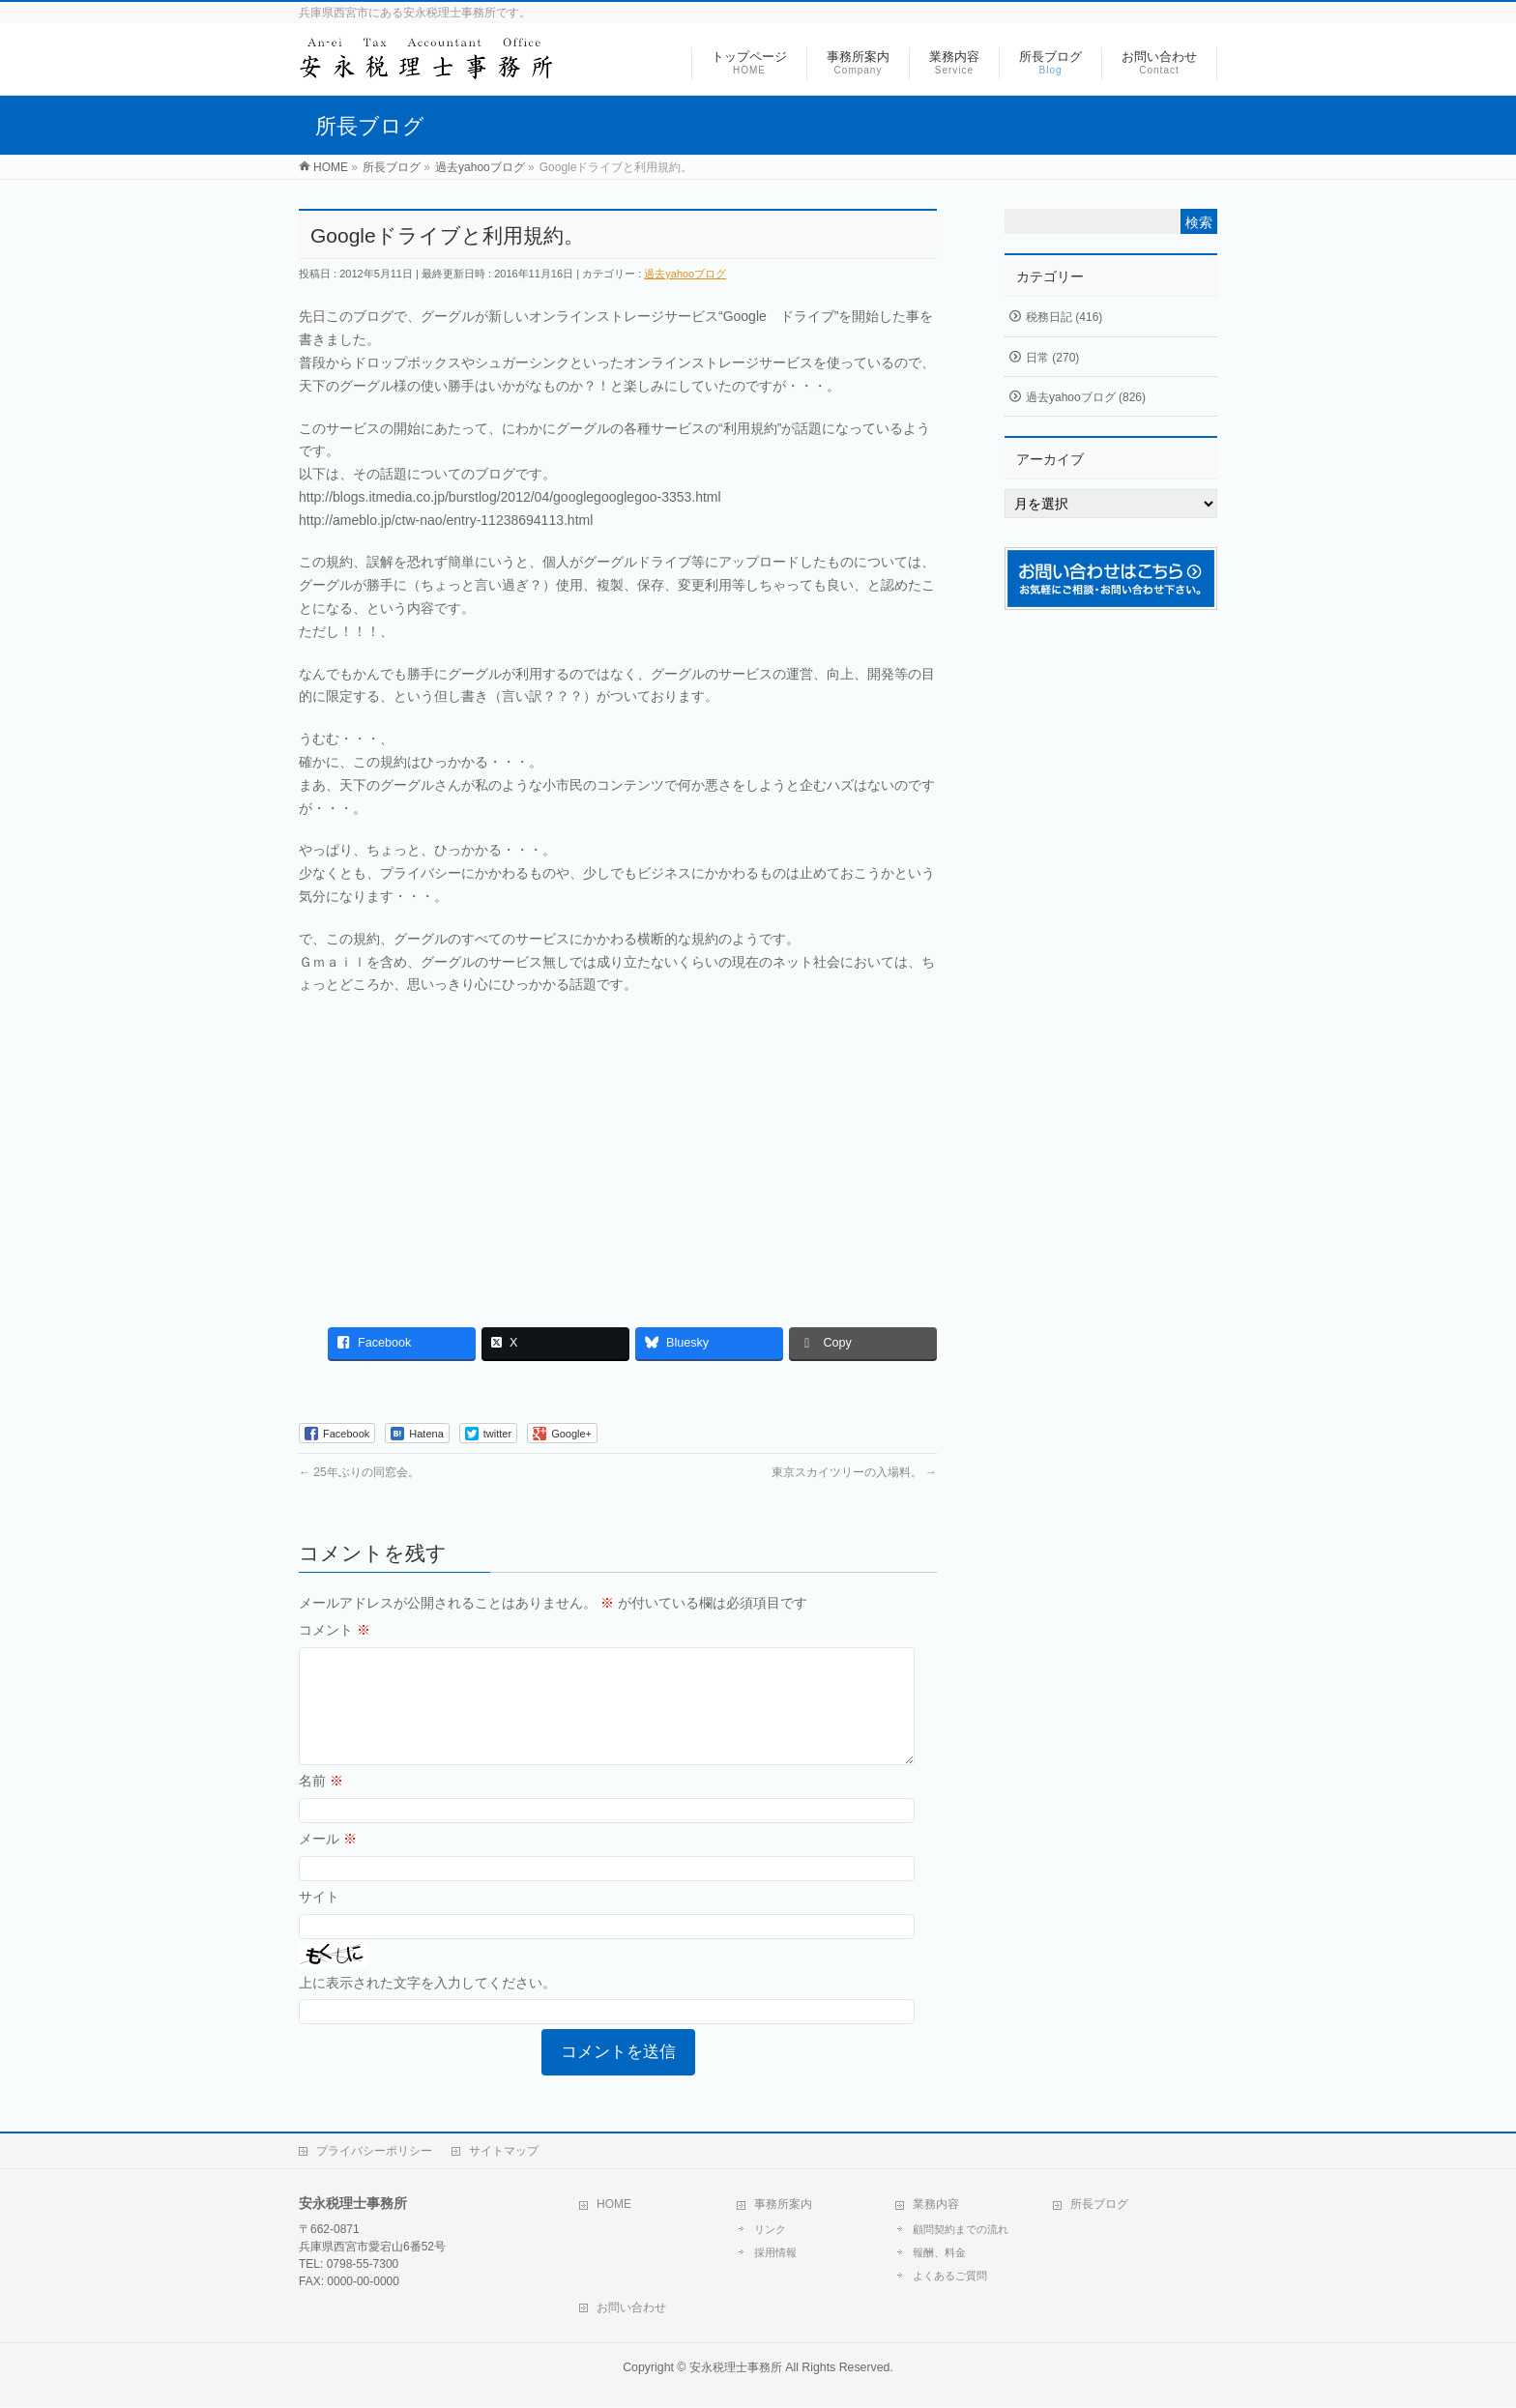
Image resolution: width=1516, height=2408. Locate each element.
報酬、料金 (939, 2253)
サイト (319, 1920)
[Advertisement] (618, 1151)
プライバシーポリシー (374, 2152)
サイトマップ (504, 2152)
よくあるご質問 (950, 2276)
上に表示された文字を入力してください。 (427, 2006)
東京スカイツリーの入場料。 (854, 1472)
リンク (770, 2230)
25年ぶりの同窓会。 (359, 1472)
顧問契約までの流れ (960, 2230)
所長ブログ (1099, 2205)
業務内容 (936, 2205)
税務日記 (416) (1064, 317)
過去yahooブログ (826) (1086, 397)
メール (328, 1862)
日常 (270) (1052, 357)
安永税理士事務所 (735, 2368)
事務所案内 (783, 2205)
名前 (321, 1804)
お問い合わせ (631, 2308)
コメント (334, 1630)
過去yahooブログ (685, 273)
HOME (614, 2205)
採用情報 (775, 2253)
